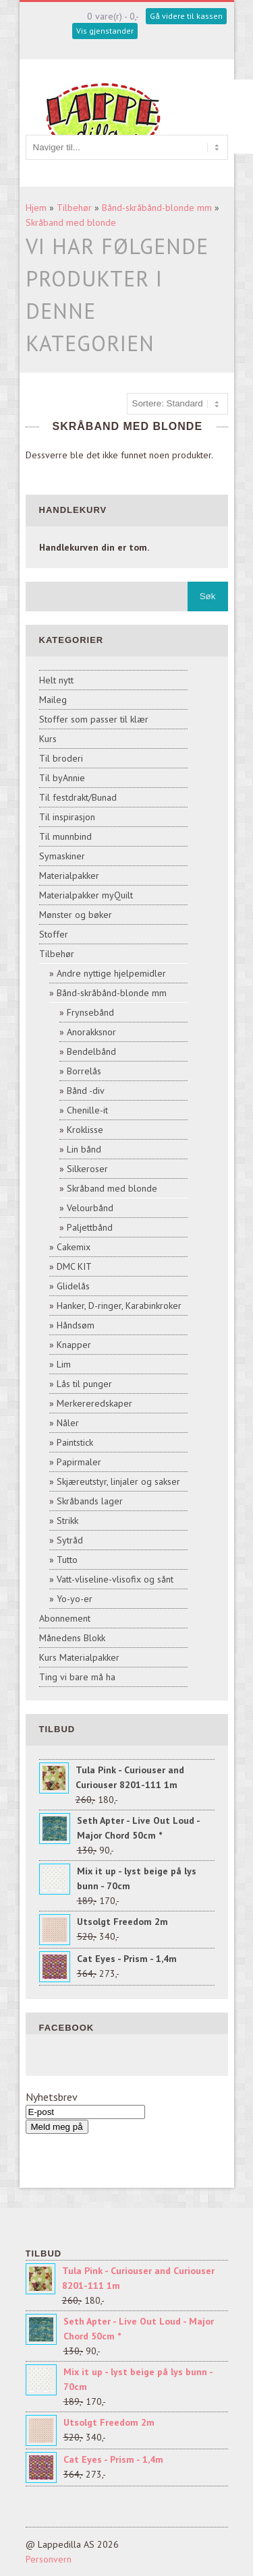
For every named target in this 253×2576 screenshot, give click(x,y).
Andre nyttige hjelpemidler (111, 973)
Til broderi (61, 758)
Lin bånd (84, 1149)
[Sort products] (177, 404)
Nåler (68, 1423)
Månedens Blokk (72, 1638)
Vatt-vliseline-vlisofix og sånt (115, 1579)
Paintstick (75, 1442)
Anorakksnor (91, 1032)
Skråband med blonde (71, 222)
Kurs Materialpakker (79, 1657)
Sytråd (70, 1540)
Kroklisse (85, 1130)
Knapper (74, 1345)
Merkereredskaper (94, 1403)
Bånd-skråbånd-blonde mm (157, 208)
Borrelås (84, 1071)
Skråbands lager (90, 1501)
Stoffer (53, 934)
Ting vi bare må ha (77, 1677)
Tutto (67, 1560)
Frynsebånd (90, 1012)
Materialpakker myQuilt (86, 895)
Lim (64, 1364)
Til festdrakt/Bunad (78, 797)
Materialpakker (69, 875)
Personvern (49, 2559)
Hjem (36, 208)
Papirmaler (79, 1462)
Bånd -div (86, 1090)
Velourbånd (90, 1208)
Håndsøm (75, 1325)
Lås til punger (84, 1384)
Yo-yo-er (74, 1599)
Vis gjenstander (105, 31)
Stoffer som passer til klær (93, 719)
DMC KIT (74, 1266)
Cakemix (73, 1247)
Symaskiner (62, 856)
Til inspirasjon (67, 817)
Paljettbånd (90, 1227)
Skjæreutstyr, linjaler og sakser (118, 1481)
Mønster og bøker (75, 915)
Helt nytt (56, 680)
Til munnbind (65, 836)
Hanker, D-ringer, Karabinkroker (119, 1305)
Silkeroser (87, 1169)
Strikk (67, 1520)
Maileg (53, 700)
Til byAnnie (62, 778)
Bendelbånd (91, 1051)
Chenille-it (87, 1110)
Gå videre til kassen (186, 16)
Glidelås (73, 1286)
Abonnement (64, 1618)
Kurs (48, 739)
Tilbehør (74, 208)
